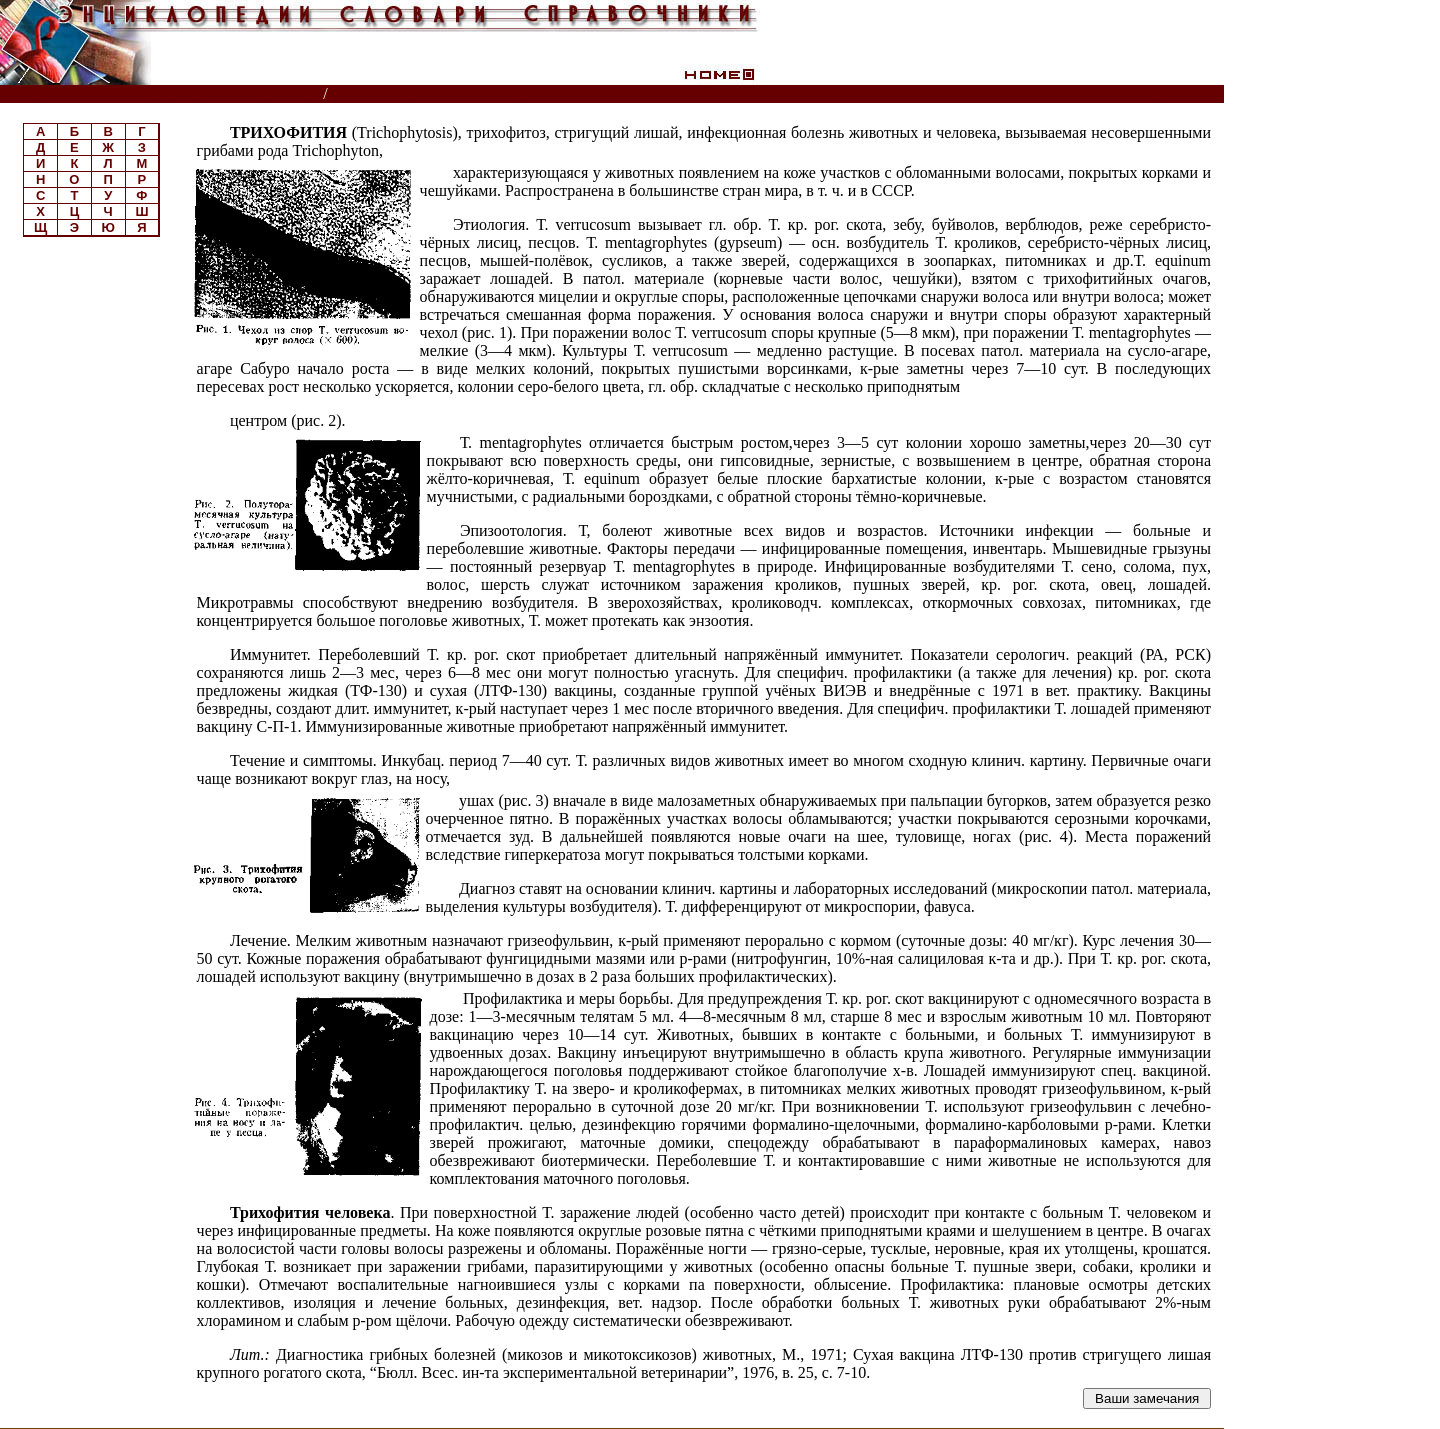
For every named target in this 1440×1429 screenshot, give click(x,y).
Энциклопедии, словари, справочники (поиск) (162, 94)
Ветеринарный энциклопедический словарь (493, 94)
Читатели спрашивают (1147, 94)
